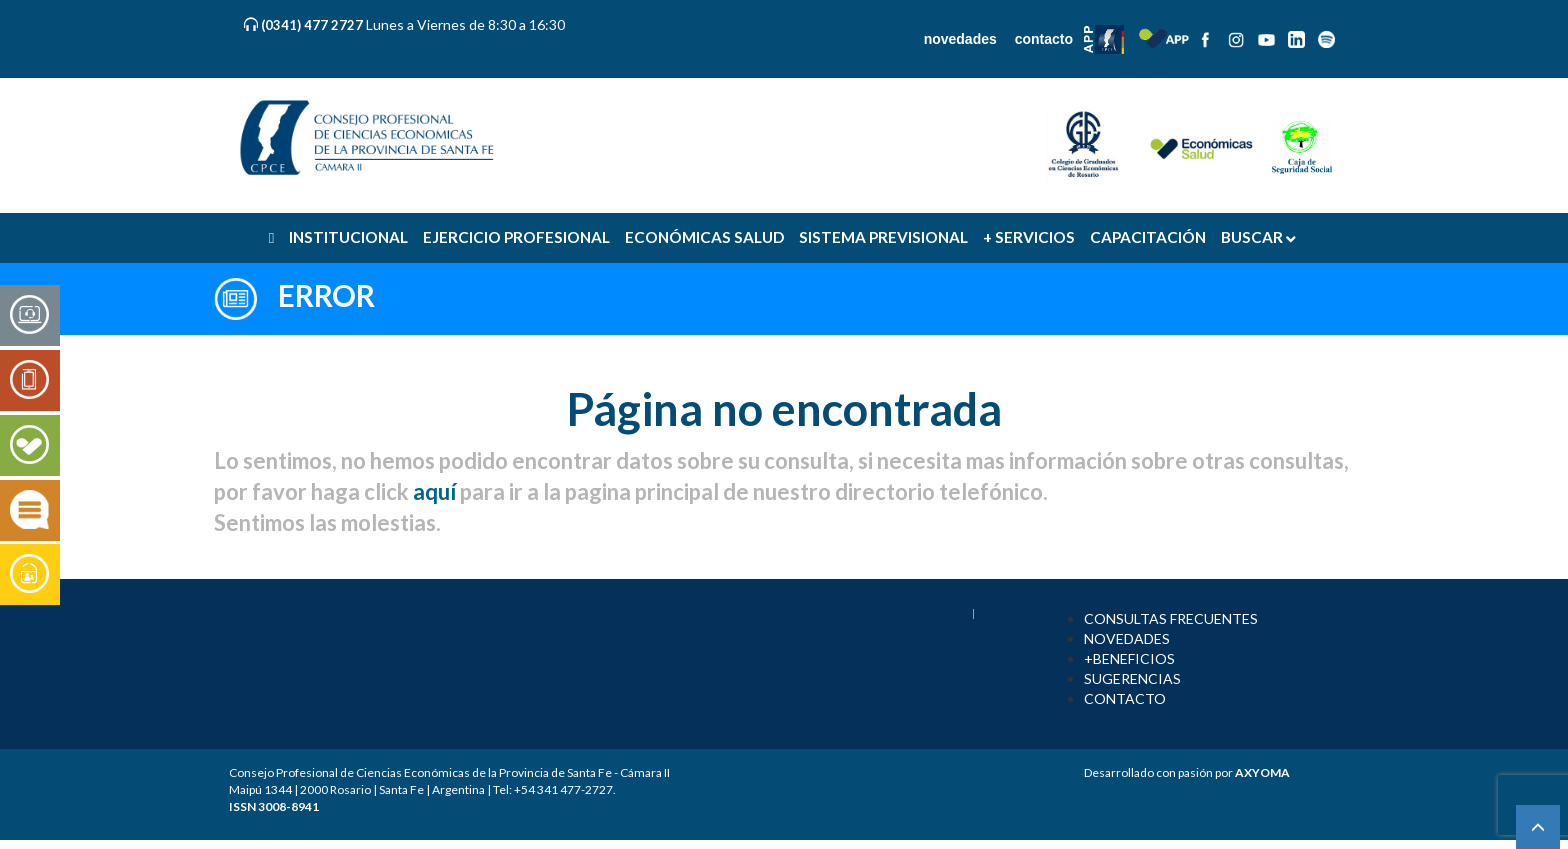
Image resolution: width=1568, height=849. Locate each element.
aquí (434, 491)
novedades (960, 39)
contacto (1044, 39)
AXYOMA (1262, 772)
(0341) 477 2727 (313, 25)
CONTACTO (1125, 698)
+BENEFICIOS (1129, 658)
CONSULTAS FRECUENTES (1171, 618)
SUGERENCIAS (1132, 678)
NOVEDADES (1127, 638)
